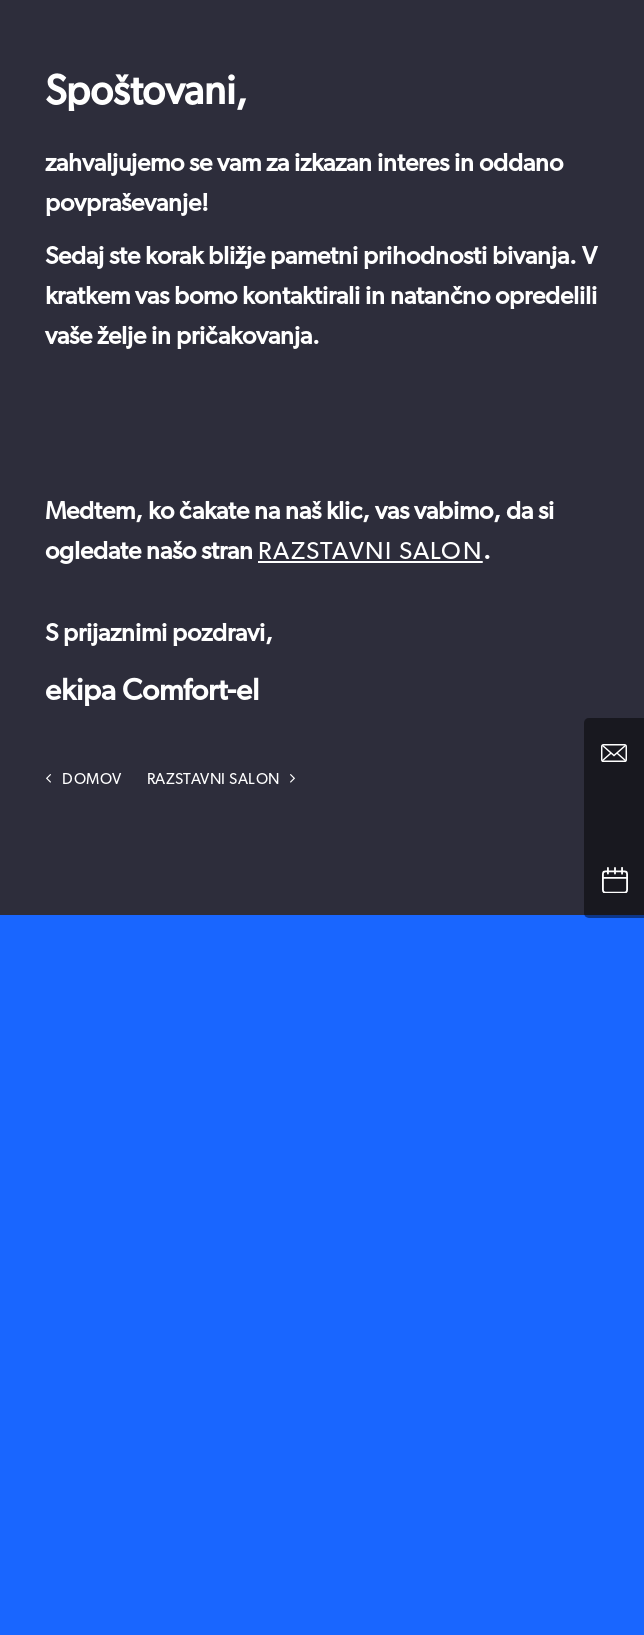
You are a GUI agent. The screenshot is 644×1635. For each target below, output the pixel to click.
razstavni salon (370, 551)
